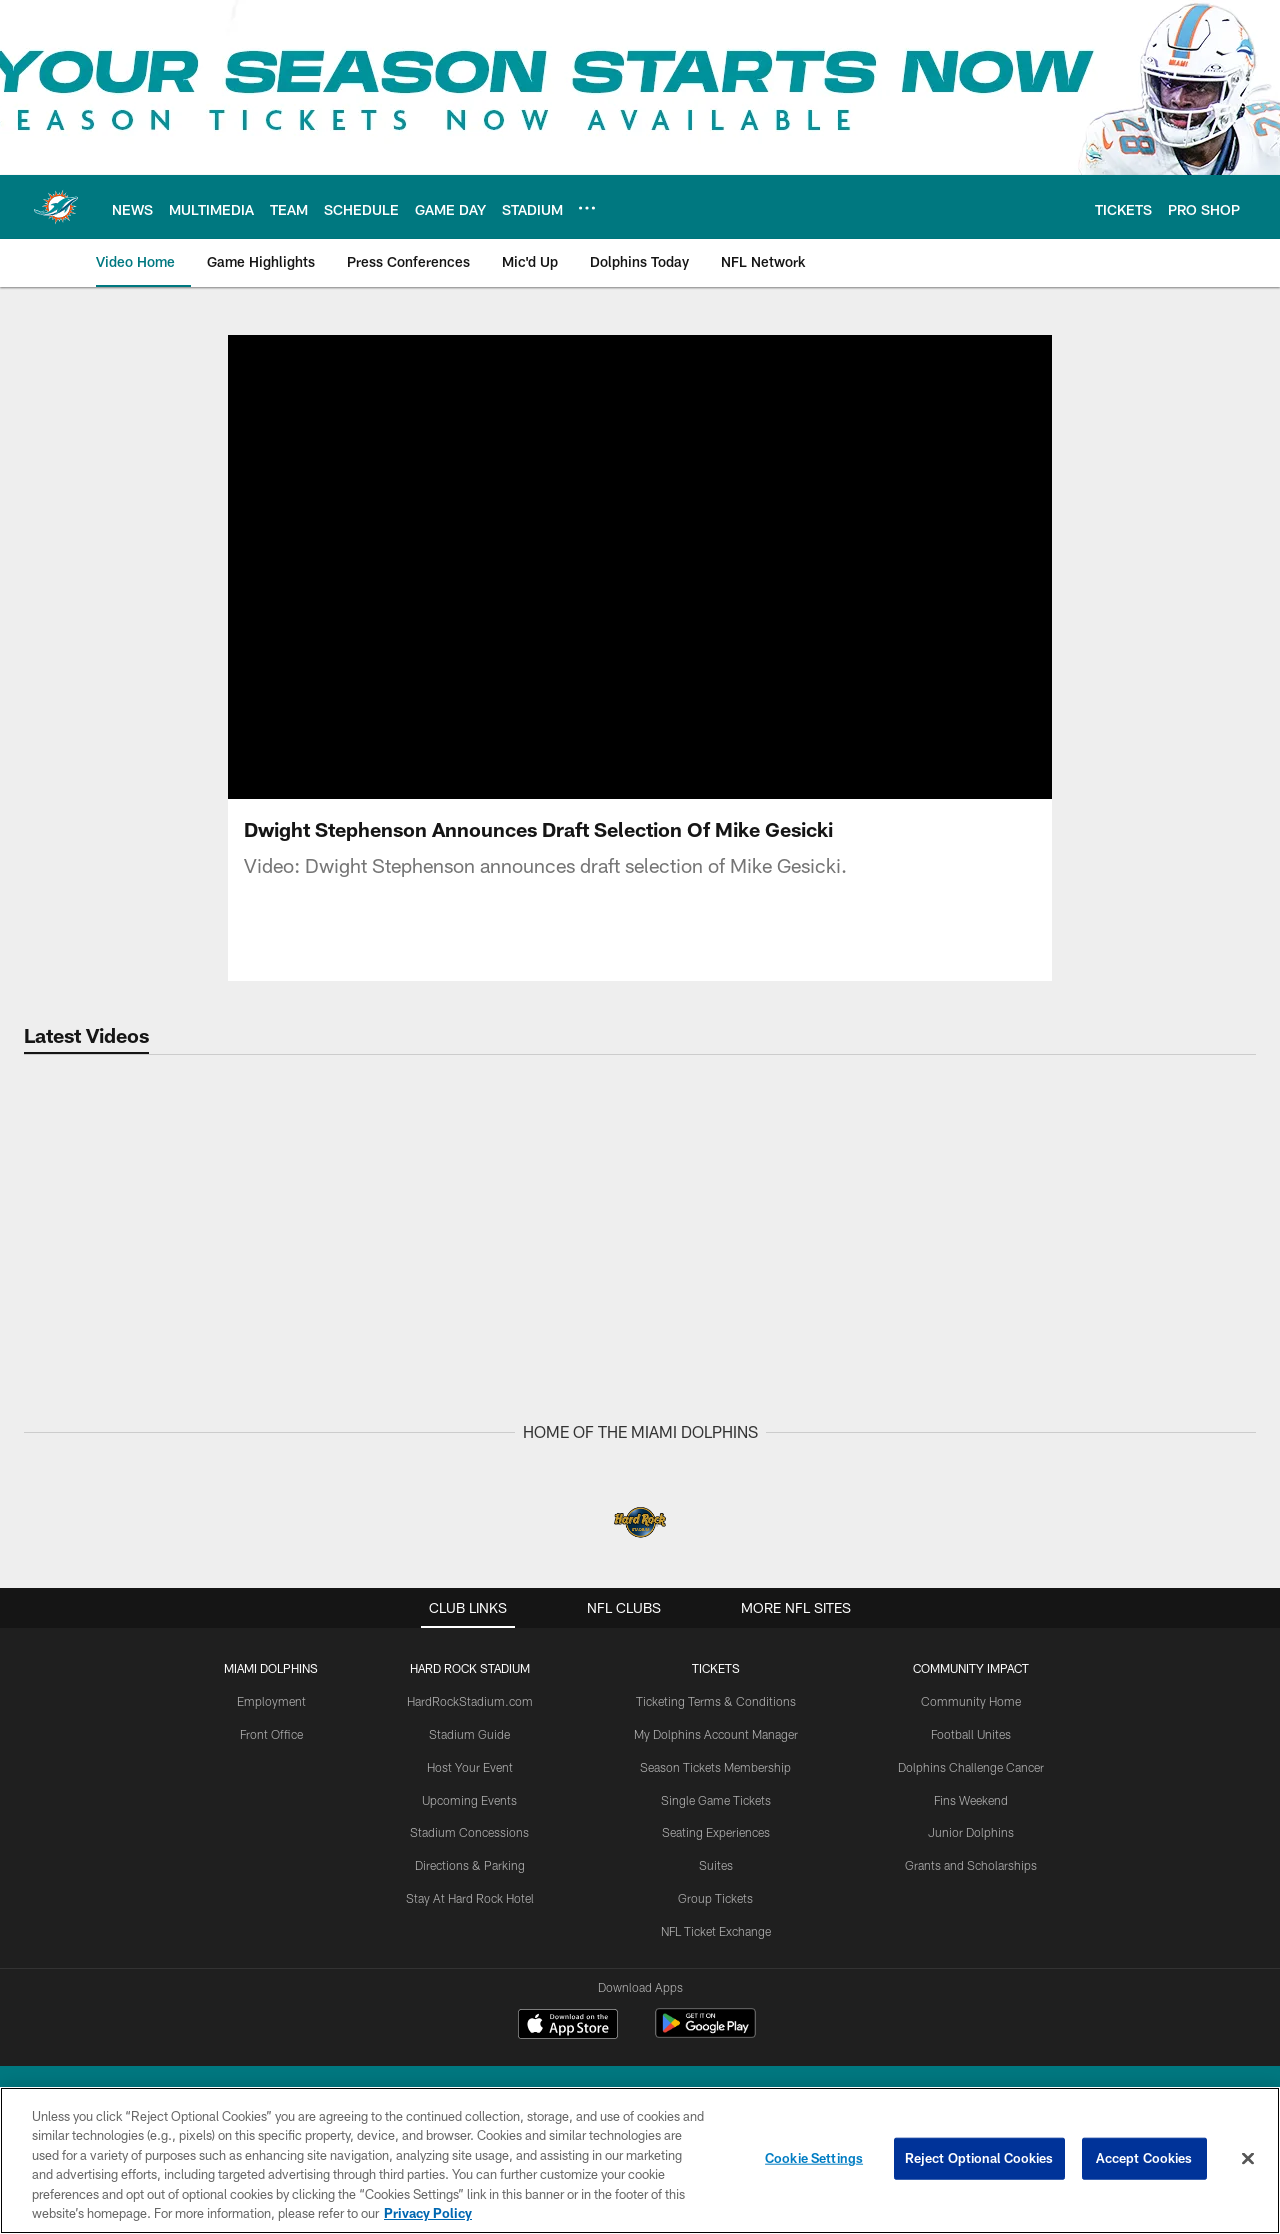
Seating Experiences (716, 1832)
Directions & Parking (470, 1865)
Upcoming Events (469, 1800)
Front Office (271, 1734)
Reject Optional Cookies (979, 2158)
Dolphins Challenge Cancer (971, 1767)
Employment (271, 1701)
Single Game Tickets (716, 1800)
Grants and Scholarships (971, 1865)
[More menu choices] (587, 208)
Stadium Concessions (469, 1832)
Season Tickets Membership (715, 1767)
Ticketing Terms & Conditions (716, 1701)
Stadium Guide (469, 1734)
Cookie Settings (814, 2158)
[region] (640, 2160)
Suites (716, 1865)
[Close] (1248, 2159)
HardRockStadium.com (470, 1701)
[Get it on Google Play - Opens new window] (705, 2033)
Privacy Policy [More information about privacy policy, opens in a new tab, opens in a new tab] (428, 2213)
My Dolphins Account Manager (716, 1734)
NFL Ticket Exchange (716, 1931)
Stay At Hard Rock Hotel (470, 1898)
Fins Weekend (971, 1800)
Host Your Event (470, 1767)
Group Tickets (715, 1898)
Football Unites (971, 1734)
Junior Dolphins (971, 1832)
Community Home (971, 1701)
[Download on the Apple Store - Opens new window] (568, 2026)
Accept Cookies (1144, 2158)
